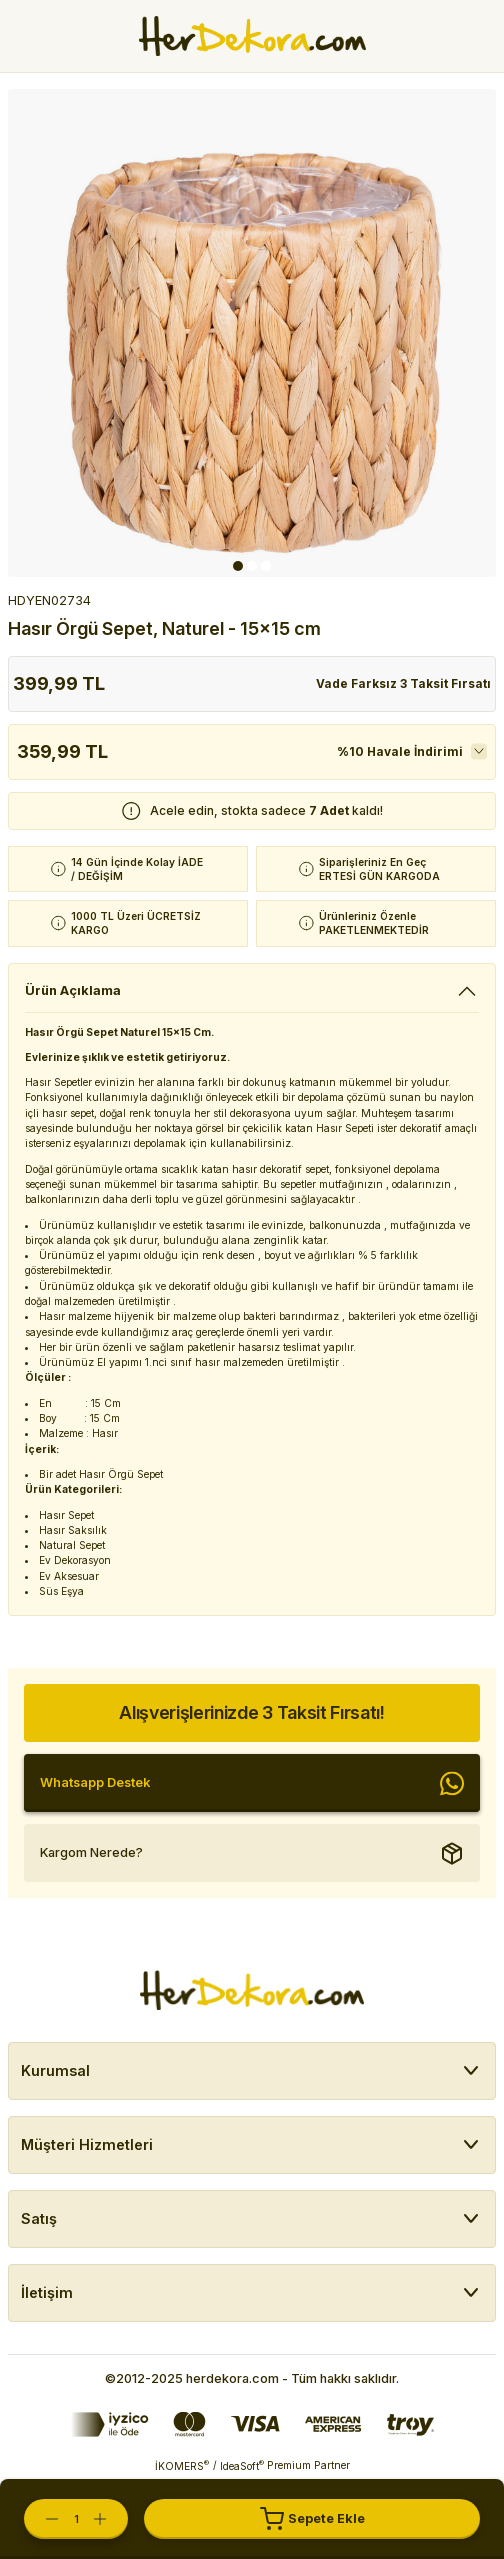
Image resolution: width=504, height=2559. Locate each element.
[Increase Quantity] (110, 2519)
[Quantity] (76, 2519)
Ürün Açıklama (73, 990)
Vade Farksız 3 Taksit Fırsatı (403, 683)
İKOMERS (182, 2465)
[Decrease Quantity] (42, 2519)
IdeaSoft (242, 2465)
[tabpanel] (252, 333)
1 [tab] (238, 566)
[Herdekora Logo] (252, 36)
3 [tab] (266, 566)
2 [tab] (252, 566)
